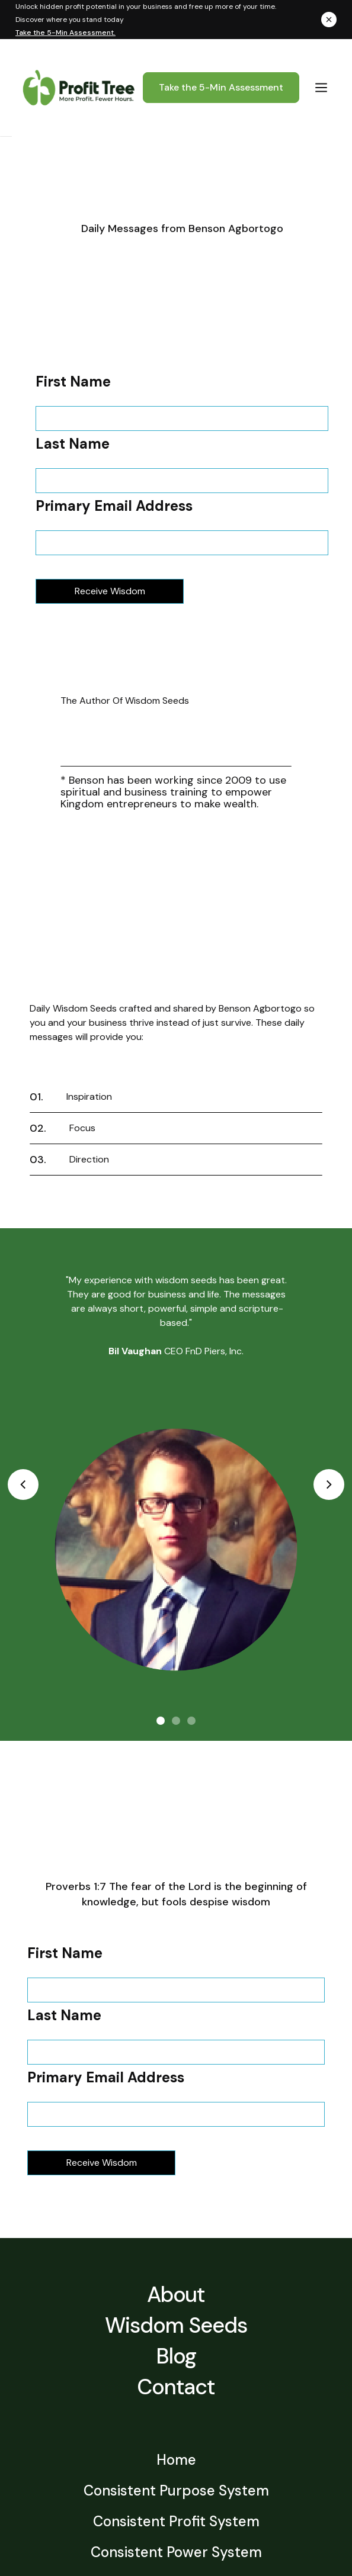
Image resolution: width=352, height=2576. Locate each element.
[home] (75, 88)
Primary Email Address (114, 506)
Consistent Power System (176, 2553)
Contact (176, 2386)
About (176, 2294)
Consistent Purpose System (176, 2492)
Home (176, 2461)
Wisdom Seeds (176, 2325)
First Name (73, 382)
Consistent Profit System (176, 2522)
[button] (321, 87)
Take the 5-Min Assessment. (65, 32)
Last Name (73, 444)
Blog (176, 2356)
